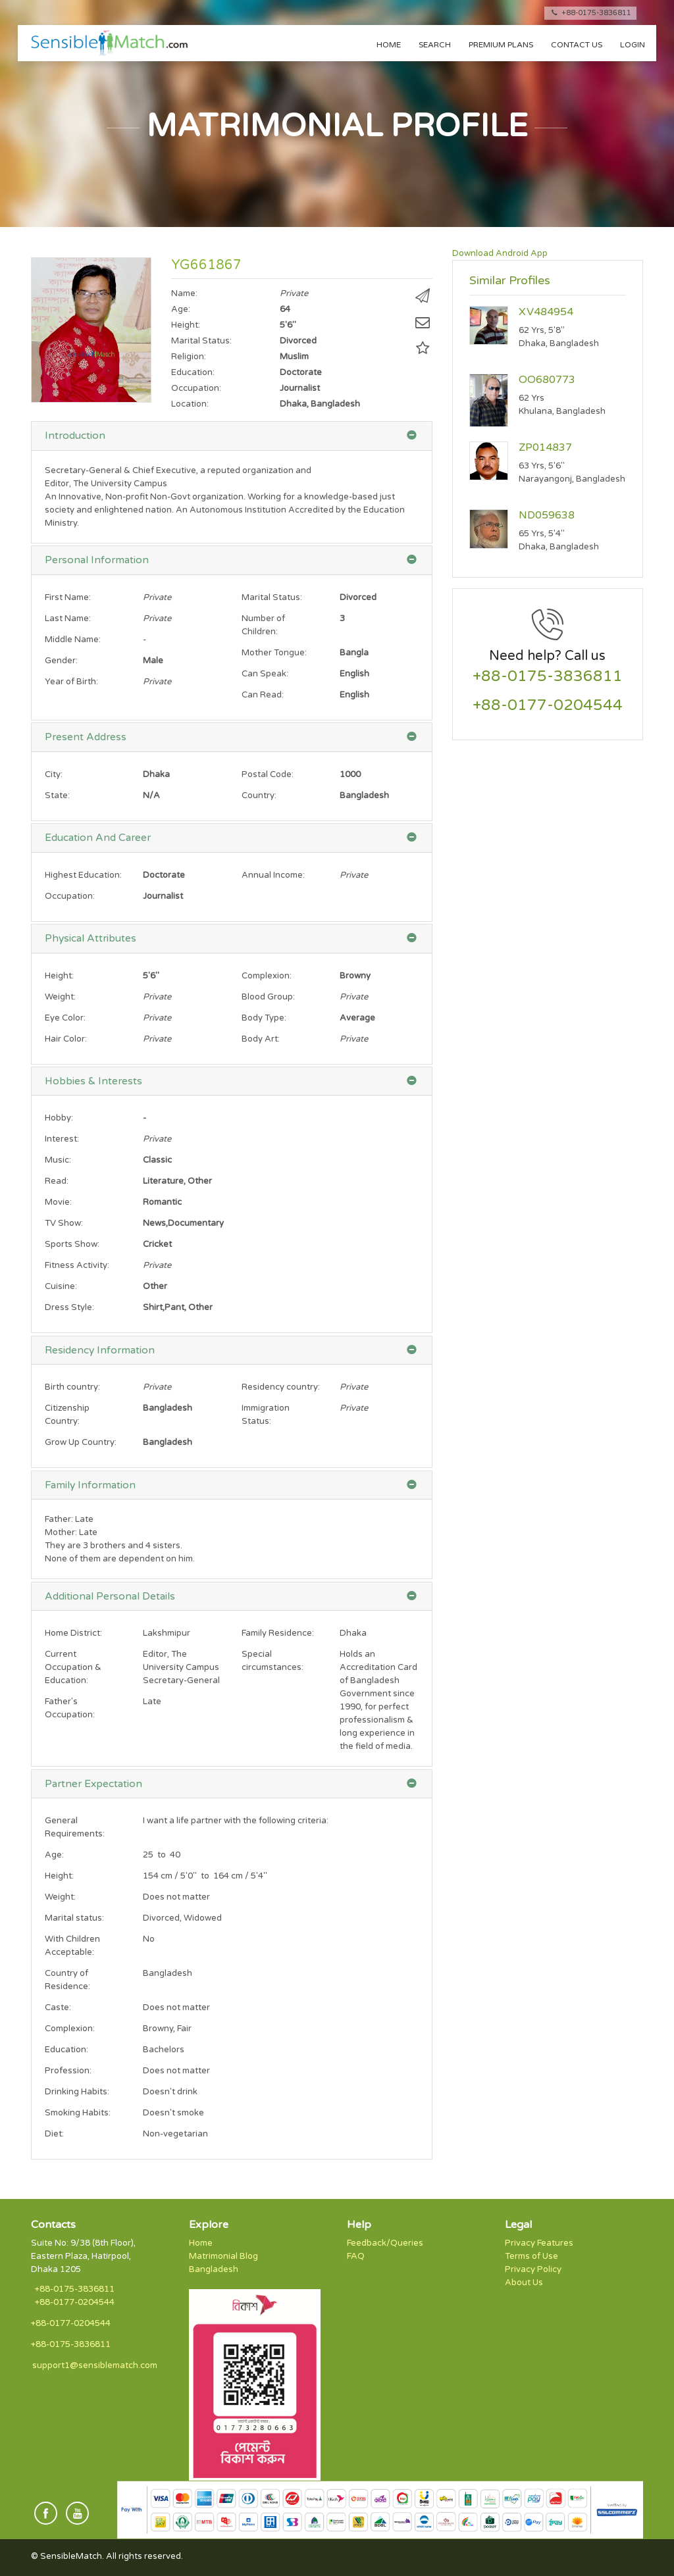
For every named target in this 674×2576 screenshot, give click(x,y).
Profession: (68, 2070)
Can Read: (263, 695)
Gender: (61, 660)
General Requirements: (75, 1827)
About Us (524, 2282)
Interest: (62, 1139)
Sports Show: (72, 1244)
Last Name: (68, 618)
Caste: (58, 2007)
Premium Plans (501, 44)
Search (435, 44)
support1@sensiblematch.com (94, 2365)
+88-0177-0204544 (548, 705)
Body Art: (261, 1039)
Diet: (54, 2134)
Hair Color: (66, 1039)
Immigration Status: (266, 1415)
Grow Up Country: (81, 1442)
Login (632, 44)
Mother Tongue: (274, 652)
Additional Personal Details (110, 1596)
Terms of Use (531, 2256)
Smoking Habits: (78, 2113)
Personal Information (97, 560)
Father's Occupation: (70, 1708)
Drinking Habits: (77, 2091)
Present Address (85, 737)
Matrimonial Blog (223, 2256)
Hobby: (59, 1118)
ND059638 (547, 515)
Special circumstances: (272, 1661)
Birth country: (72, 1387)
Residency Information (100, 1350)
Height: (59, 976)
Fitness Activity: (77, 1265)
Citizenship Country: (67, 1415)
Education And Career (98, 838)
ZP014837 (545, 447)
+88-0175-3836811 (590, 13)
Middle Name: (73, 639)
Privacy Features (539, 2243)
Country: (259, 795)
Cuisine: (61, 1286)
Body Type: (264, 1018)
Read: (56, 1181)
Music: (58, 1160)
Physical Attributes (90, 938)
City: (54, 774)
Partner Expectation (93, 1784)
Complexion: (267, 976)
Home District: (73, 1633)
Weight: (60, 997)
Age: (54, 1855)
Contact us (576, 44)
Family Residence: (278, 1633)
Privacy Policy (533, 2269)
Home (388, 44)
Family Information (90, 1485)
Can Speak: (265, 674)
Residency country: (281, 1387)
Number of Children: (263, 625)
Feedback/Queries (385, 2243)
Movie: (58, 1202)
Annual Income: (273, 875)
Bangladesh (213, 2269)
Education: (66, 2049)
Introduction (75, 436)
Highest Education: (83, 875)
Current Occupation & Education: (73, 1667)
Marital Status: (272, 597)
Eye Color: (65, 1018)
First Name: (68, 597)
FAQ (356, 2256)
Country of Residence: (67, 1980)
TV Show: (64, 1223)
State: (57, 795)
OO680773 (547, 379)
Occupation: (70, 896)
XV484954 (546, 311)
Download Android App (500, 253)
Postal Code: (268, 774)
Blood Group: (268, 997)
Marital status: (74, 1918)
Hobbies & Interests (93, 1081)
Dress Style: (69, 1307)
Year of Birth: (71, 681)
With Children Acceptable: (72, 1945)
